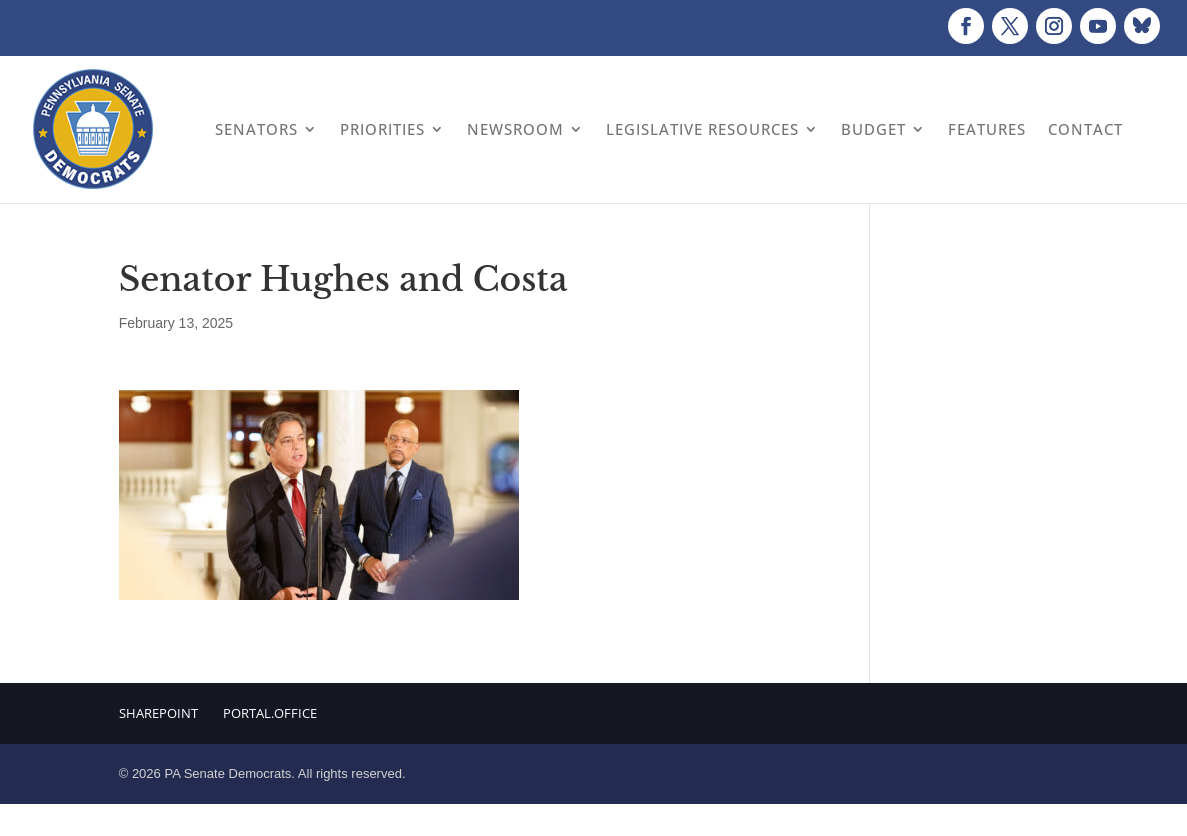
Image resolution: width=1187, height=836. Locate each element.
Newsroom (515, 129)
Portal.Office (270, 713)
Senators (256, 129)
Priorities (382, 129)
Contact (1085, 129)
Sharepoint (158, 713)
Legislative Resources (702, 129)
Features (987, 129)
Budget (873, 129)
